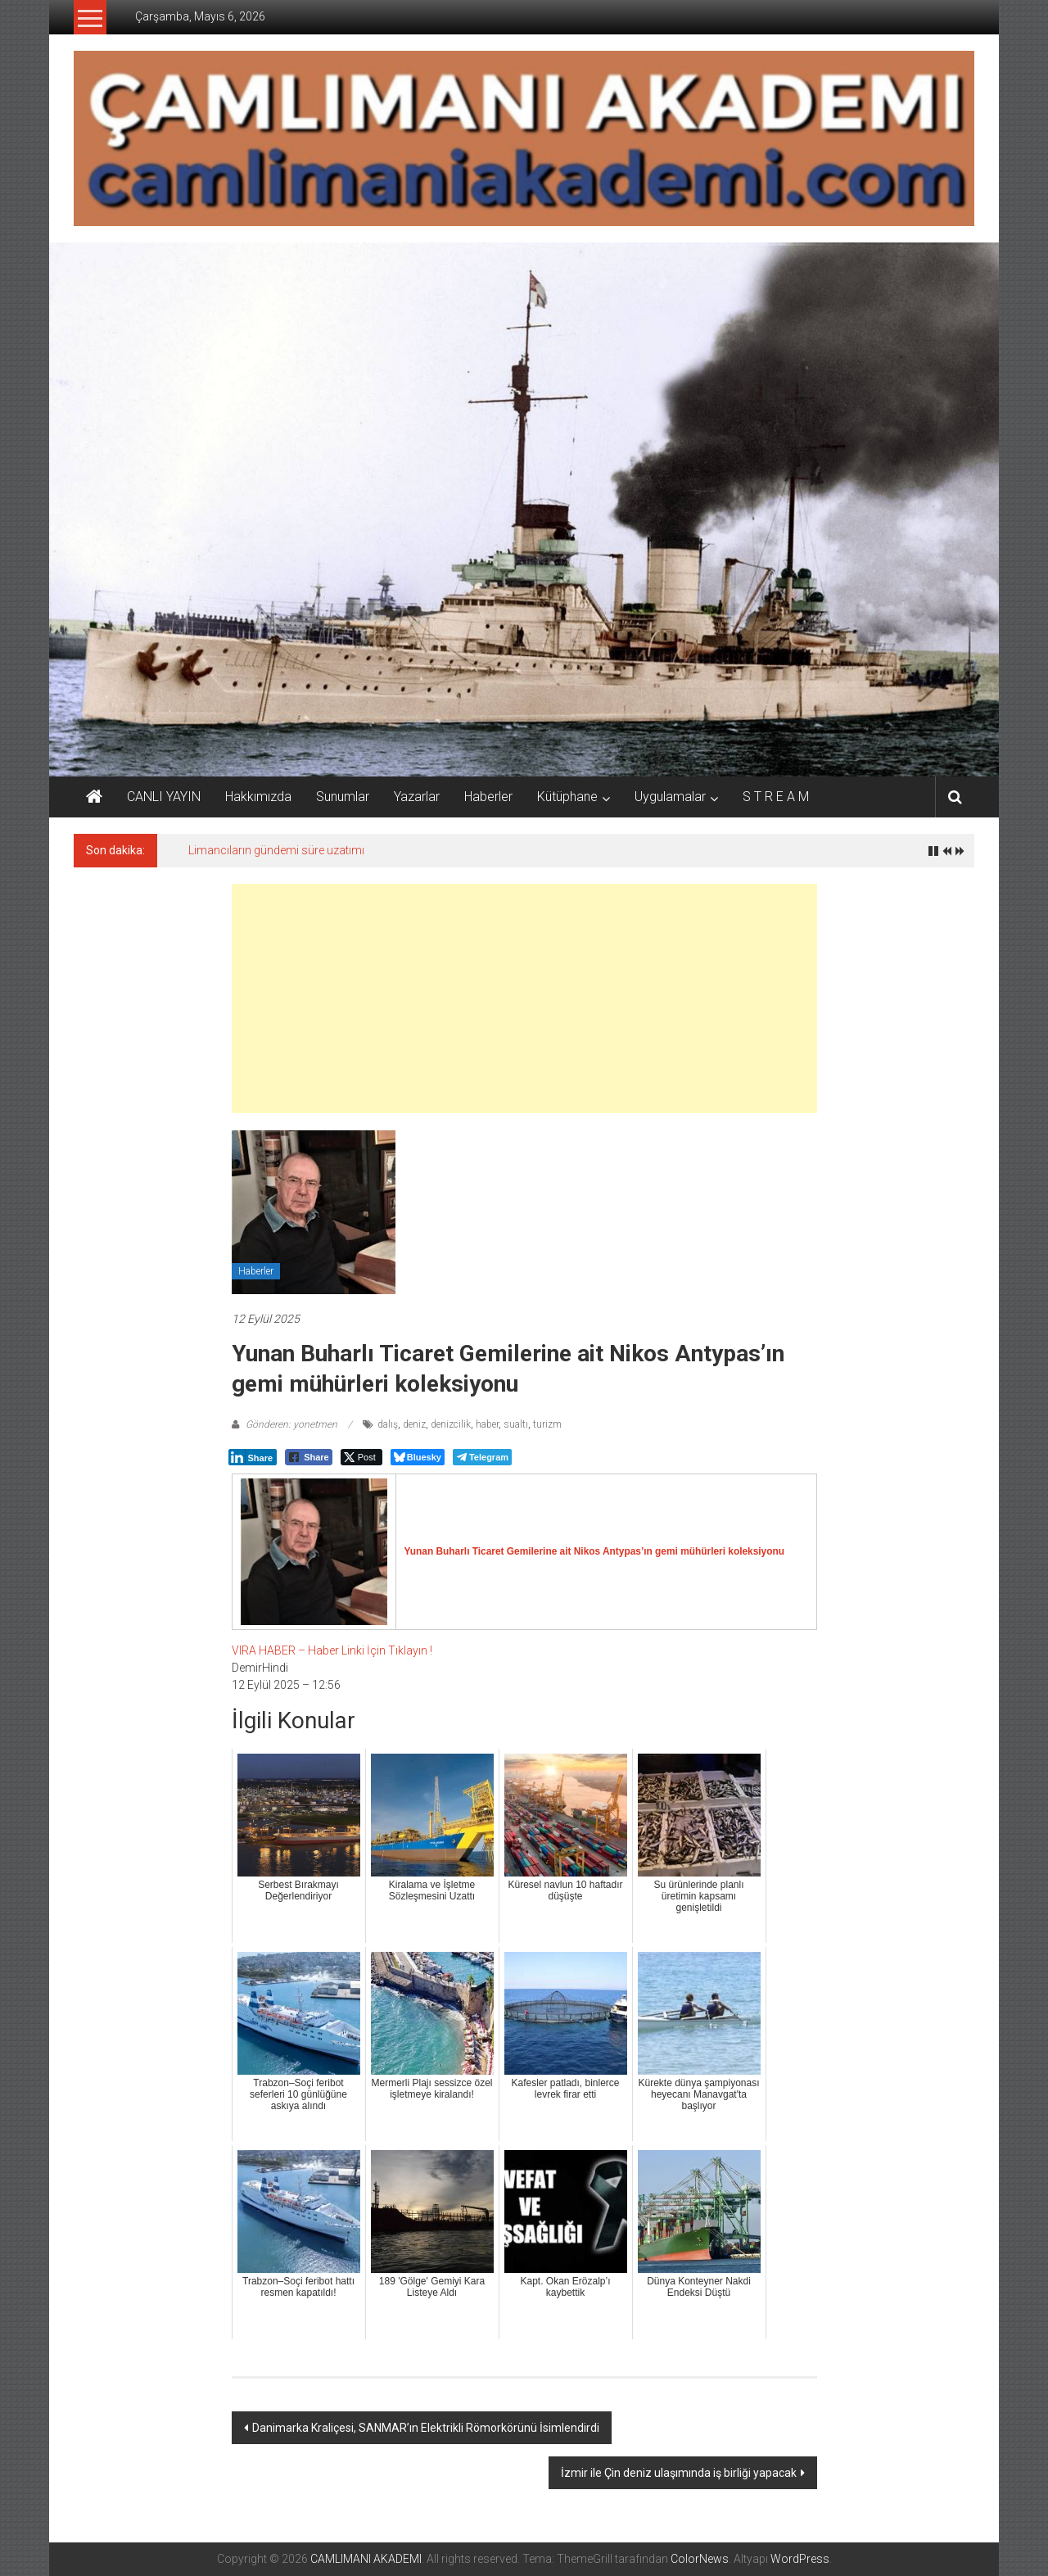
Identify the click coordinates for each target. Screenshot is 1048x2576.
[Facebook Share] (308, 1457)
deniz (414, 1424)
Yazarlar (417, 796)
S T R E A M (776, 796)
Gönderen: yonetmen (291, 1424)
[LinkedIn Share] (253, 1457)
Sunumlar (342, 796)
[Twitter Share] (361, 1457)
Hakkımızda (258, 796)
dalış (387, 1424)
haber (487, 1424)
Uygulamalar (670, 796)
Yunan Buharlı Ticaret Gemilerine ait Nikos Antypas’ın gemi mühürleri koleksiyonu (594, 1551)
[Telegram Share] (482, 1457)
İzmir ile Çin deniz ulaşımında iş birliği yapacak (679, 2472)
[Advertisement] (524, 998)
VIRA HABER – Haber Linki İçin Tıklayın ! (332, 1650)
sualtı (516, 1424)
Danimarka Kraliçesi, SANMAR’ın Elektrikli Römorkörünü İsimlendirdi (425, 2427)
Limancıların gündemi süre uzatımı (276, 850)
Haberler (488, 796)
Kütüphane (567, 796)
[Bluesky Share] (418, 1457)
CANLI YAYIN (164, 796)
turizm (547, 1424)
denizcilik (451, 1424)
